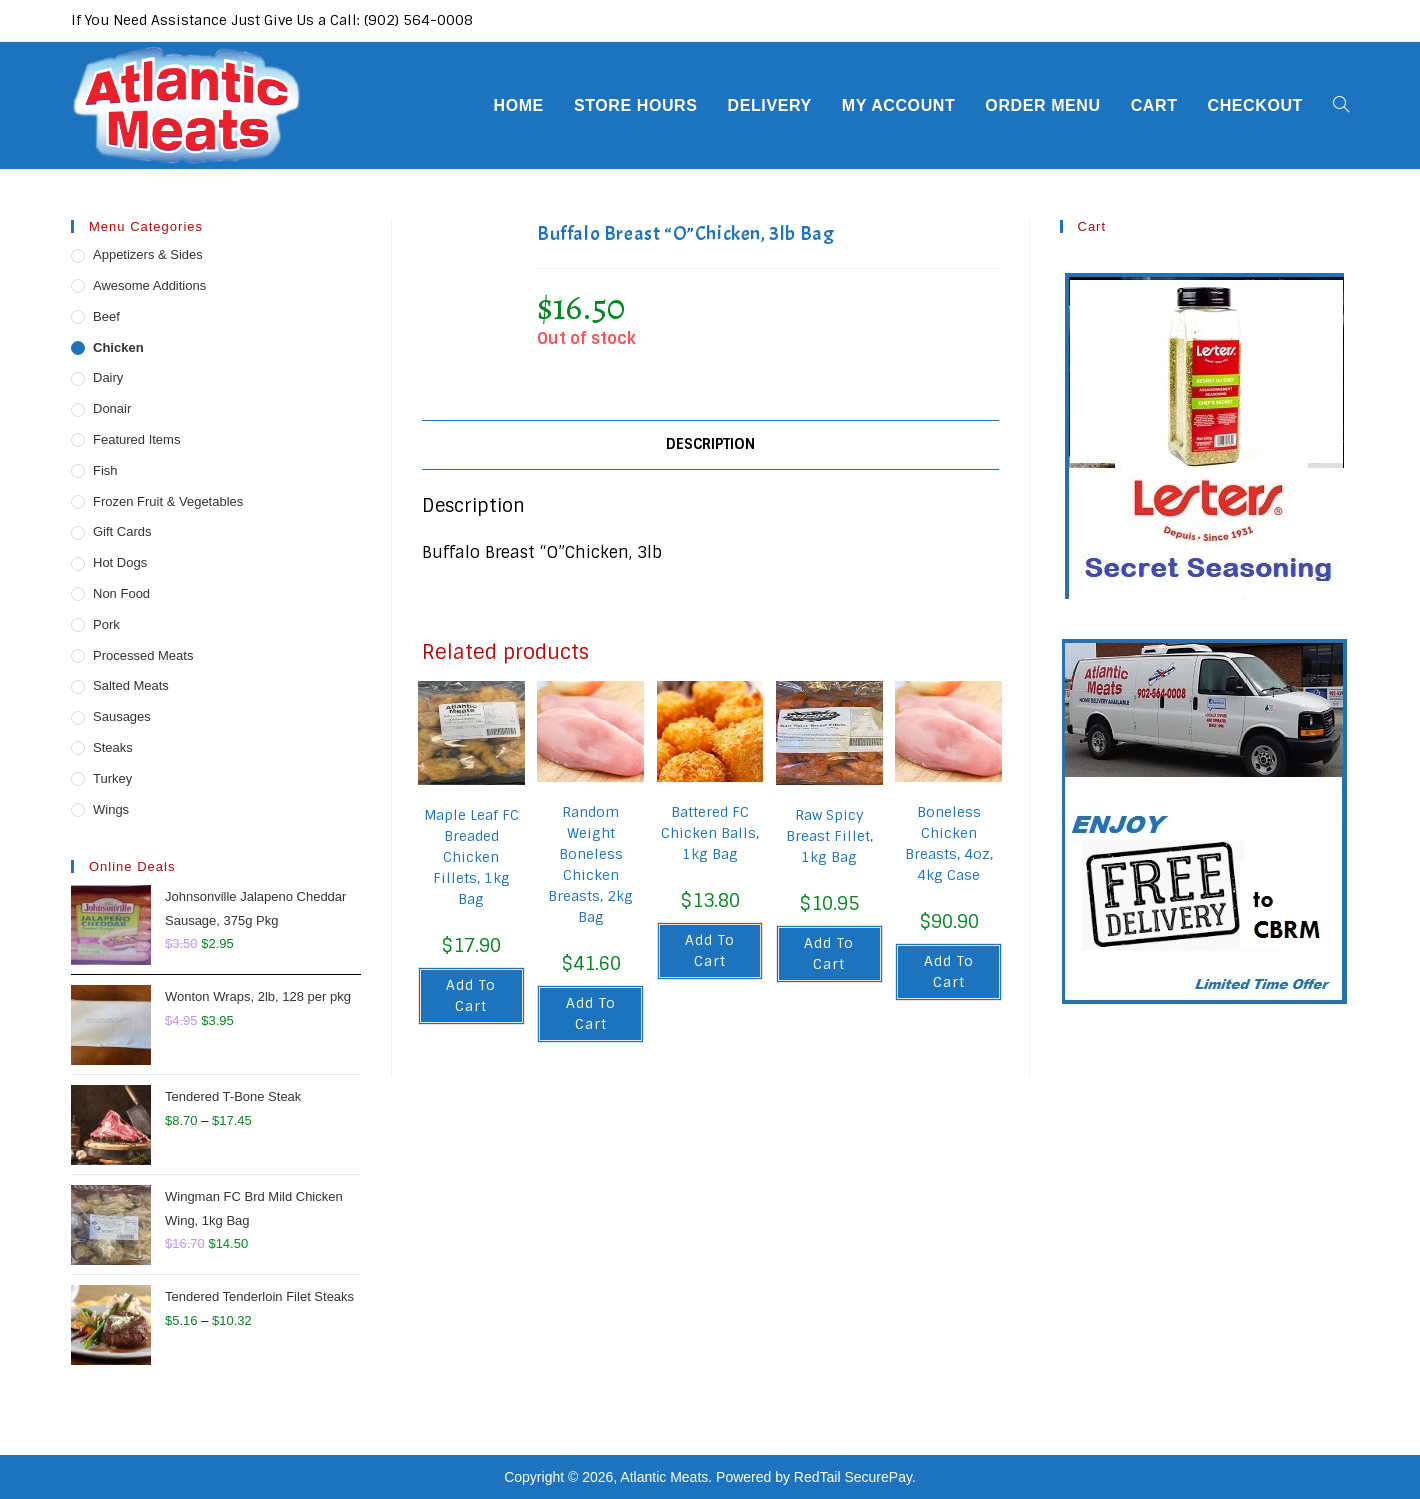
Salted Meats (131, 685)
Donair (112, 408)
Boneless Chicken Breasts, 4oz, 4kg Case (949, 843)
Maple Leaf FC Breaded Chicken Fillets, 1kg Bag (471, 857)
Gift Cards (122, 531)
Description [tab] (710, 444)
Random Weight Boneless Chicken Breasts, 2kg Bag (590, 864)
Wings (111, 809)
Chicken (118, 347)
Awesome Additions (149, 285)
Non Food (121, 593)
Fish (105, 470)
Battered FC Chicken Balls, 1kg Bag (710, 833)
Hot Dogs (120, 562)
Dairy (108, 377)
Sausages (122, 716)
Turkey (112, 778)
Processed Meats (143, 655)
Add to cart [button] (471, 995)
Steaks (113, 747)
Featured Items (136, 439)
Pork (106, 624)
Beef (106, 316)
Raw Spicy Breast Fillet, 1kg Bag (829, 836)
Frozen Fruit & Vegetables (168, 501)
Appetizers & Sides (148, 254)
